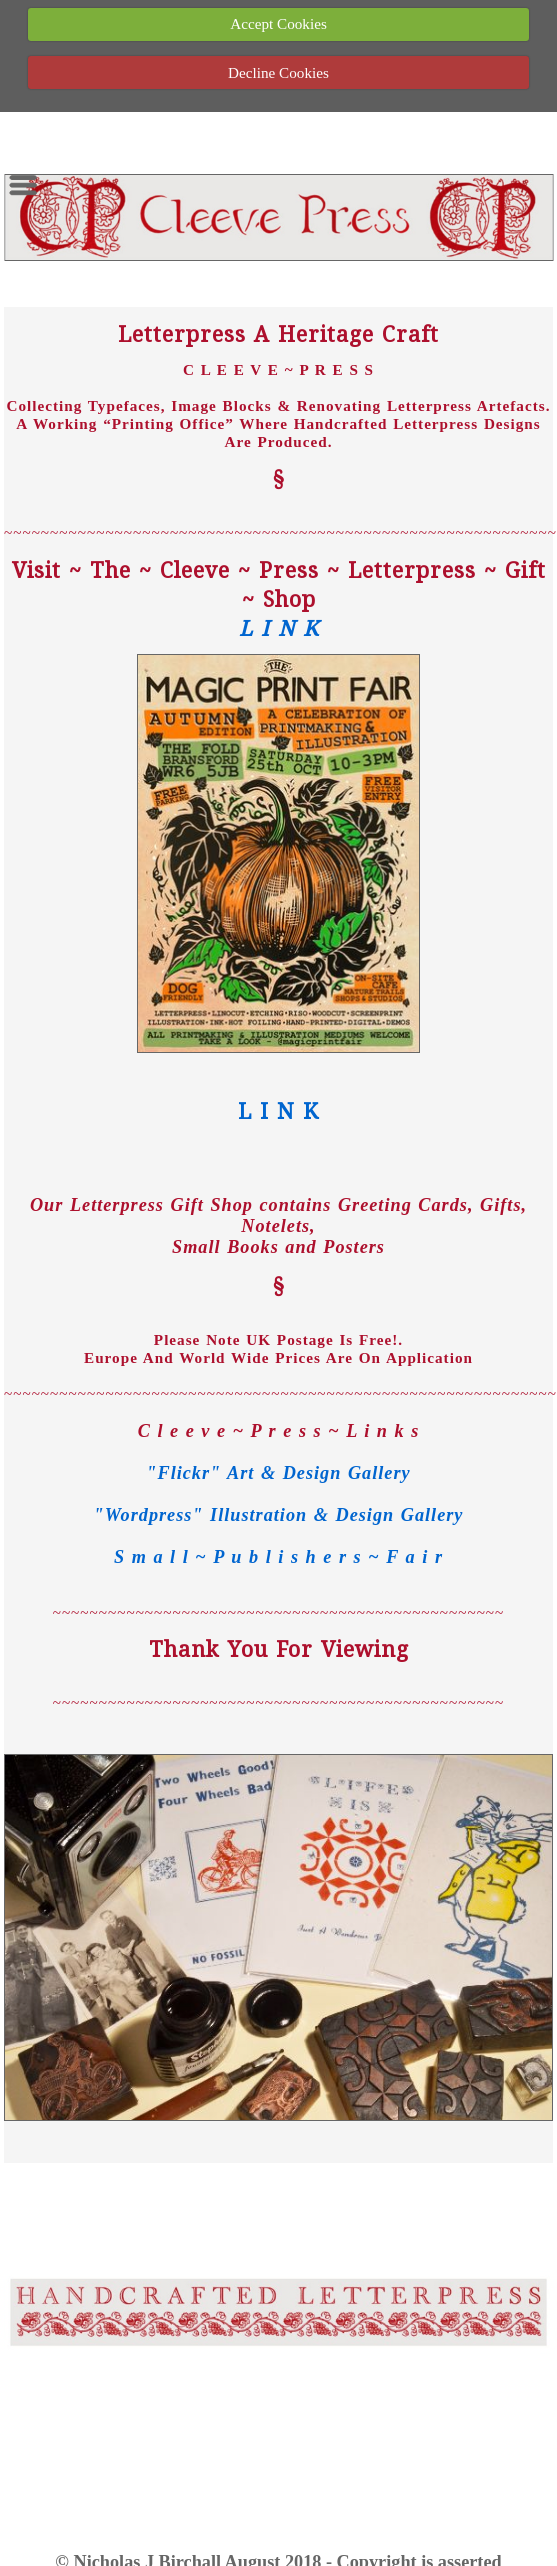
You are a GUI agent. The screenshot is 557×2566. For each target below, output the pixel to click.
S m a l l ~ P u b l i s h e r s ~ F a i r (278, 1557)
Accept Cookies (278, 23)
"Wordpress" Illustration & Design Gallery (279, 1515)
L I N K (279, 627)
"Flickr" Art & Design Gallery (278, 1473)
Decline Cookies (278, 72)
